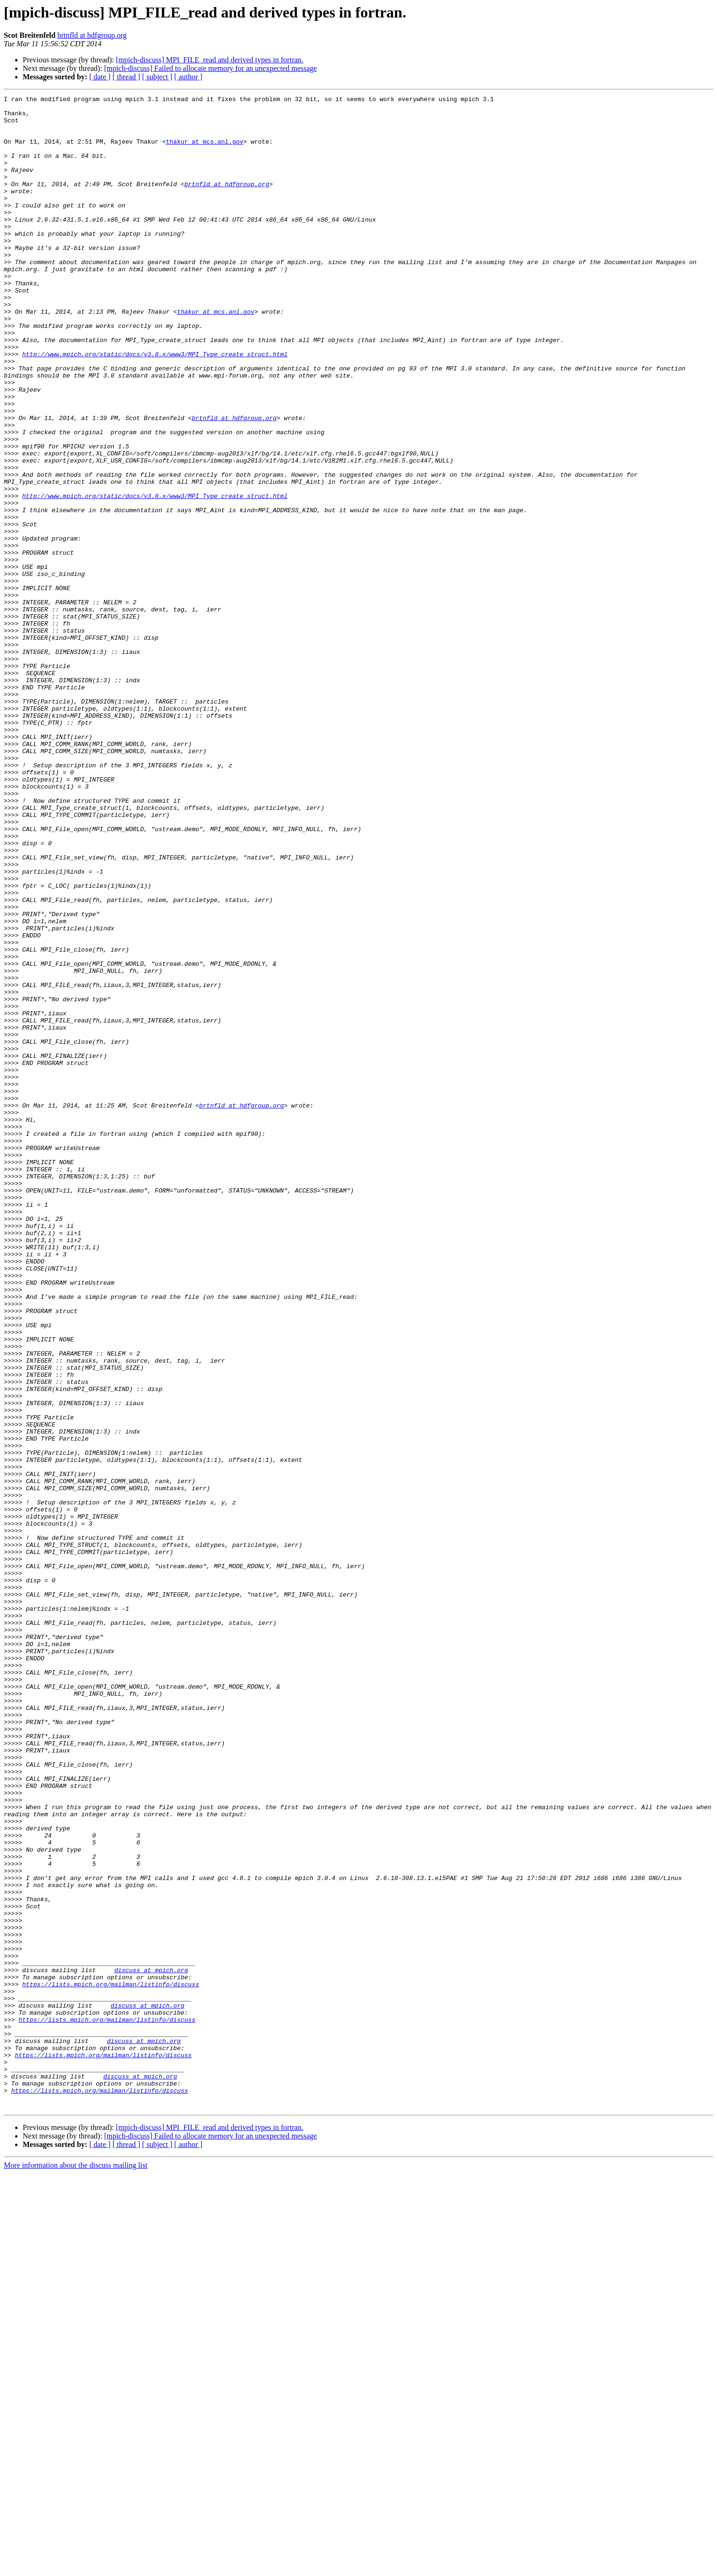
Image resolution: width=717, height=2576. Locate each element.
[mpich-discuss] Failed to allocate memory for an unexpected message (210, 68)
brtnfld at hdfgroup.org (92, 35)
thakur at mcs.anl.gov (204, 151)
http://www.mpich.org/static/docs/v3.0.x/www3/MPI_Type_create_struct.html (155, 406)
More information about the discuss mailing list (75, 2568)
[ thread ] (126, 77)
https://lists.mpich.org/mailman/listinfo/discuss (110, 2362)
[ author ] (188, 77)
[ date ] (100, 77)
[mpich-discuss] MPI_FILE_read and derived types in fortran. (209, 60)
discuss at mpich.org (151, 2345)
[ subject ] (157, 77)
